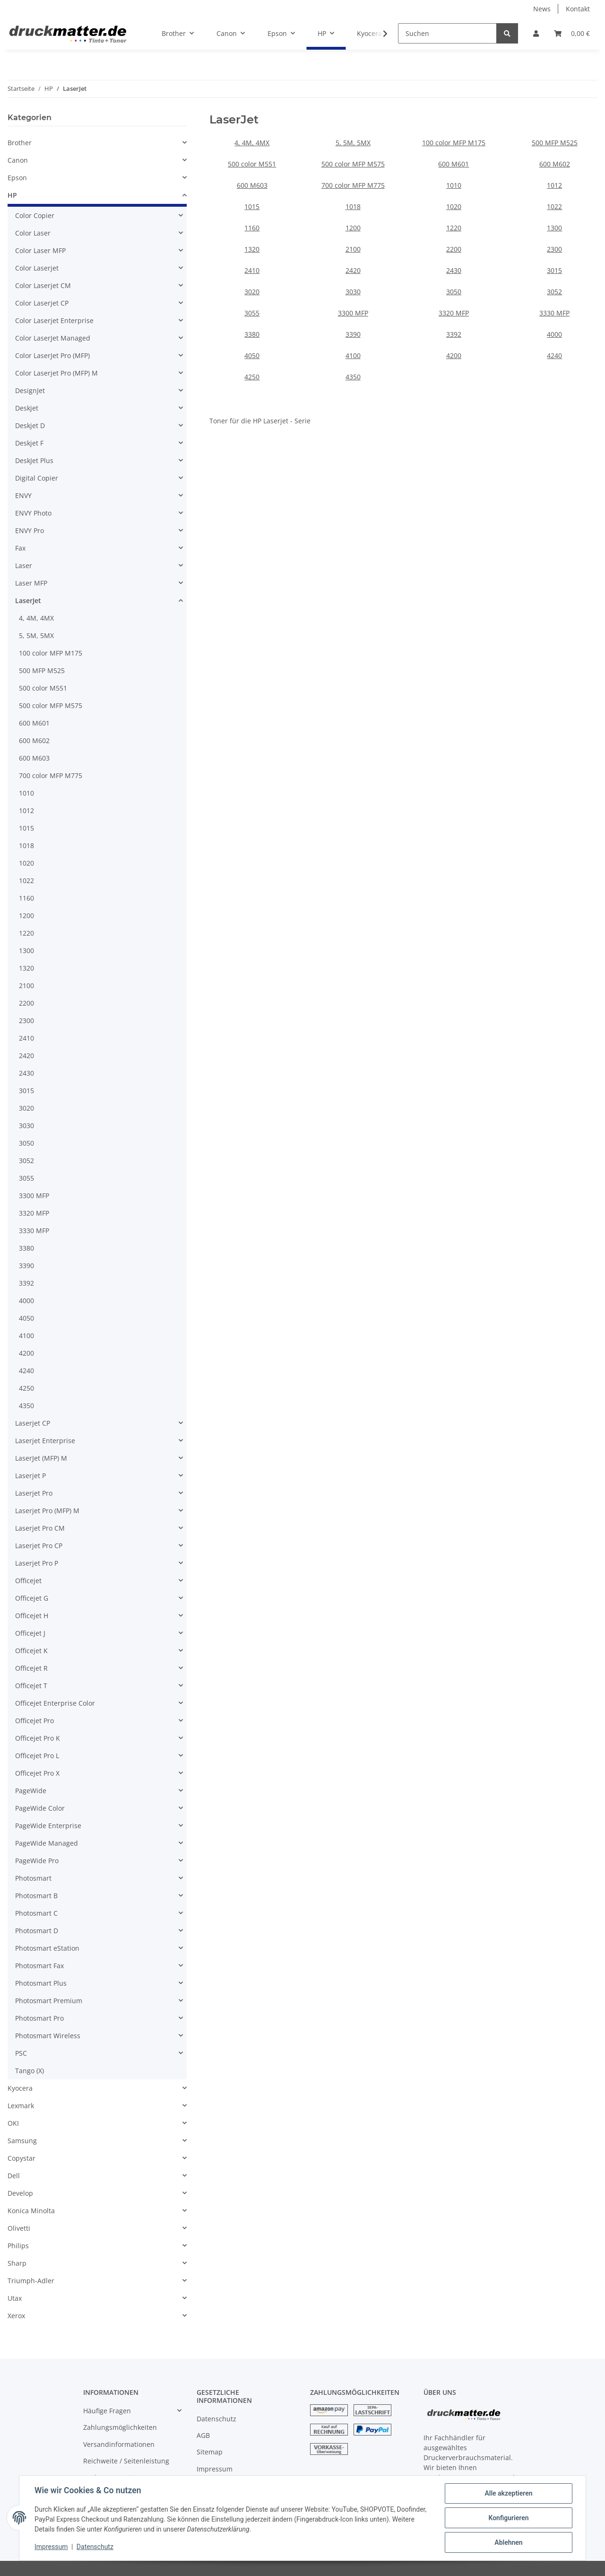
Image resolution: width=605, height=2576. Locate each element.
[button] (536, 33)
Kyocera (20, 2088)
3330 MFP (554, 312)
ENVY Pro (29, 530)
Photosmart (33, 1878)
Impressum (215, 2468)
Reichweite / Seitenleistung (126, 2460)
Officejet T (31, 1685)
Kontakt (578, 8)
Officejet (28, 1580)
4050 (251, 355)
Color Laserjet (37, 267)
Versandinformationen (119, 2444)
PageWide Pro (37, 1860)
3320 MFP (454, 312)
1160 (251, 227)
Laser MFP (31, 582)
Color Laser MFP (40, 250)
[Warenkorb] (571, 33)
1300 (554, 227)
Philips (18, 2245)
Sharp (17, 2263)
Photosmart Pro (39, 2018)
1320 (251, 249)
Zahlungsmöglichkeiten (120, 2427)
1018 (353, 206)
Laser (23, 565)
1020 (453, 206)
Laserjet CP (32, 1423)
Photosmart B (36, 1895)
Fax (20, 547)
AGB (203, 2435)
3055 (251, 312)
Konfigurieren (508, 2518)
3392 (453, 334)
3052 (554, 291)
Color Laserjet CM (43, 285)
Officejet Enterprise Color (55, 1703)
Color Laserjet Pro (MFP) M (56, 372)
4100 (353, 355)
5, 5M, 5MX (353, 142)
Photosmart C (36, 1913)
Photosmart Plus (41, 1983)
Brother (20, 142)
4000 (554, 334)
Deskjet (26, 407)
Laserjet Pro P (36, 1563)
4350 (353, 376)
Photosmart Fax (39, 1965)
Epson (17, 177)
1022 (554, 206)
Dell (14, 2175)
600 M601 (453, 163)
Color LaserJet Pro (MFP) (52, 355)
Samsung (22, 2140)
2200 (453, 249)
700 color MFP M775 (353, 185)
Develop (20, 2193)
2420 (353, 270)
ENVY (23, 495)
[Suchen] (447, 33)
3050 (453, 291)
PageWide (30, 1790)
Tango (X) (29, 2070)
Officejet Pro (34, 1720)
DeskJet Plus (34, 460)
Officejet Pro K (37, 1738)
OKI (13, 2123)
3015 (554, 270)
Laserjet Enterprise (45, 1440)
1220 (453, 227)
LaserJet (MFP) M (41, 1458)
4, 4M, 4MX (251, 142)
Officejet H (31, 1615)
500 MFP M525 (555, 142)
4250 (251, 376)
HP (12, 195)
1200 (353, 227)
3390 (353, 334)
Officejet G (31, 1598)
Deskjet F (29, 442)
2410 (251, 270)
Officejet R (31, 1668)
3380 (251, 334)
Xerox (16, 2315)
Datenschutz (216, 2418)
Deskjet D (30, 425)
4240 (554, 355)
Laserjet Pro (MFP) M (47, 1510)
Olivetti (19, 2228)
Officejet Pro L (37, 1755)
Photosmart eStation (47, 1948)
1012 (554, 185)
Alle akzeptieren (508, 2493)
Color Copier (34, 215)
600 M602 (554, 163)
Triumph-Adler (31, 2280)
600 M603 (252, 185)
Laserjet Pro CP (38, 1545)
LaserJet (28, 600)
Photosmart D (36, 1930)
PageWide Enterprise (48, 1825)
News (542, 8)
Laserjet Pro (33, 1493)
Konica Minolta (31, 2210)
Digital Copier (36, 477)
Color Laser (33, 232)
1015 (251, 206)
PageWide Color (40, 1808)
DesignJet (30, 390)
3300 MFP (353, 312)
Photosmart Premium (48, 2000)
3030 (353, 291)
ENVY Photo (33, 512)
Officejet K (31, 1650)
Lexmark (21, 2105)
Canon (18, 160)
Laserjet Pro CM (40, 1528)
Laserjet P (30, 1475)
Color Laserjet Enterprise (54, 320)
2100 (353, 249)
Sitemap (210, 2451)
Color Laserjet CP (42, 302)
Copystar (21, 2158)
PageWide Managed (46, 1843)
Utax (15, 2298)
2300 (554, 249)
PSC (21, 2053)
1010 (453, 185)
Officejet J (30, 1633)
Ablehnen (508, 2542)
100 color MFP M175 (453, 142)
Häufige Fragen (107, 2410)
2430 (453, 270)
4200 (453, 355)
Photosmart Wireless (47, 2035)
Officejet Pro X (37, 1773)
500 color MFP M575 (353, 163)
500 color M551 (252, 163)
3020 (251, 291)
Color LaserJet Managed (52, 337)
